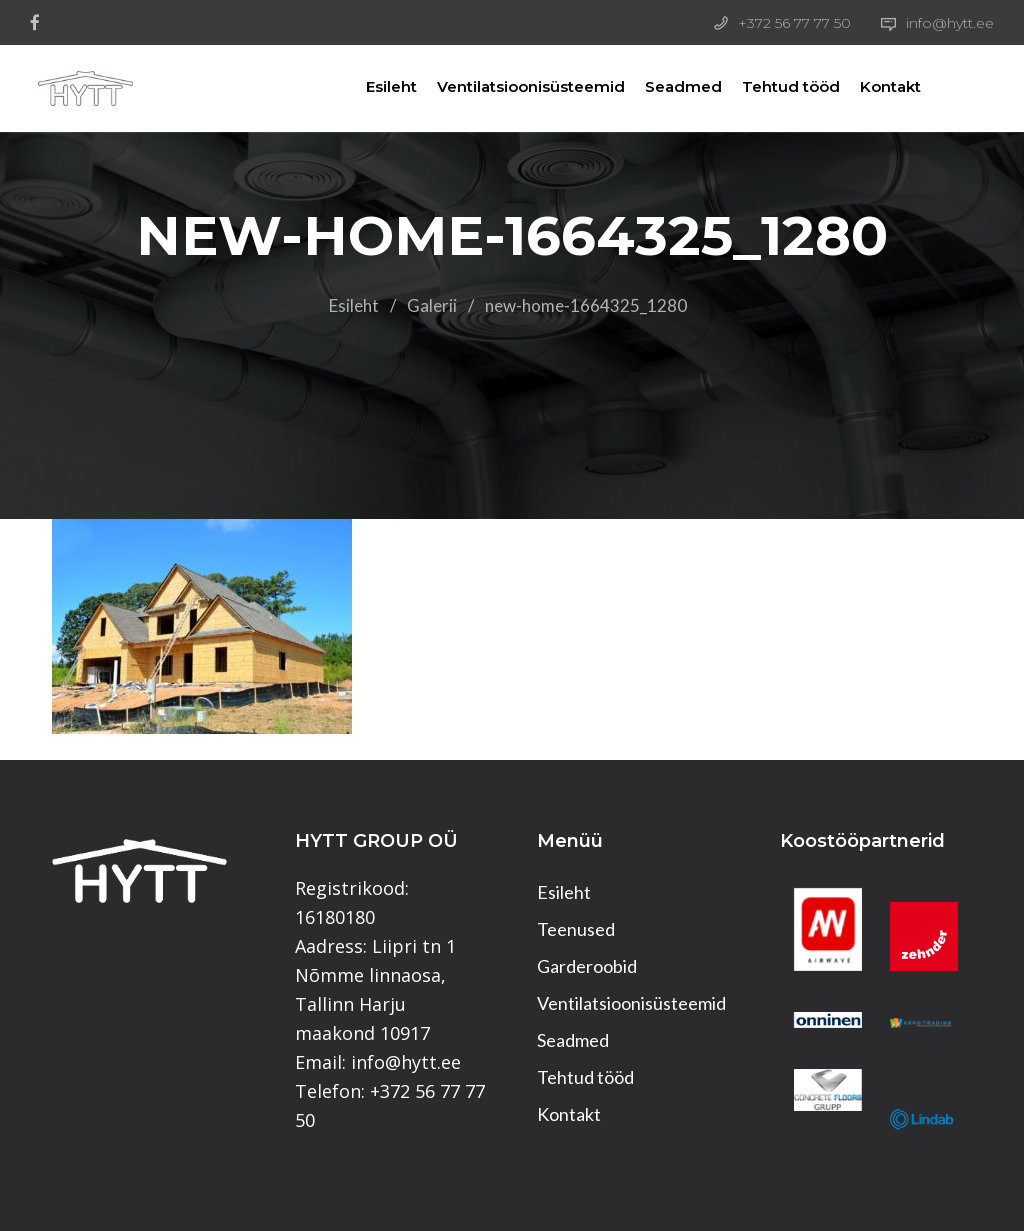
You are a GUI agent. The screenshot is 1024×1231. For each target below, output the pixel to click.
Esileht (373, 86)
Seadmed (665, 86)
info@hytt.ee (950, 23)
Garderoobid (587, 966)
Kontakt (872, 86)
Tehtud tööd (773, 86)
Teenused (576, 929)
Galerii (432, 305)
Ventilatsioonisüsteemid (513, 86)
